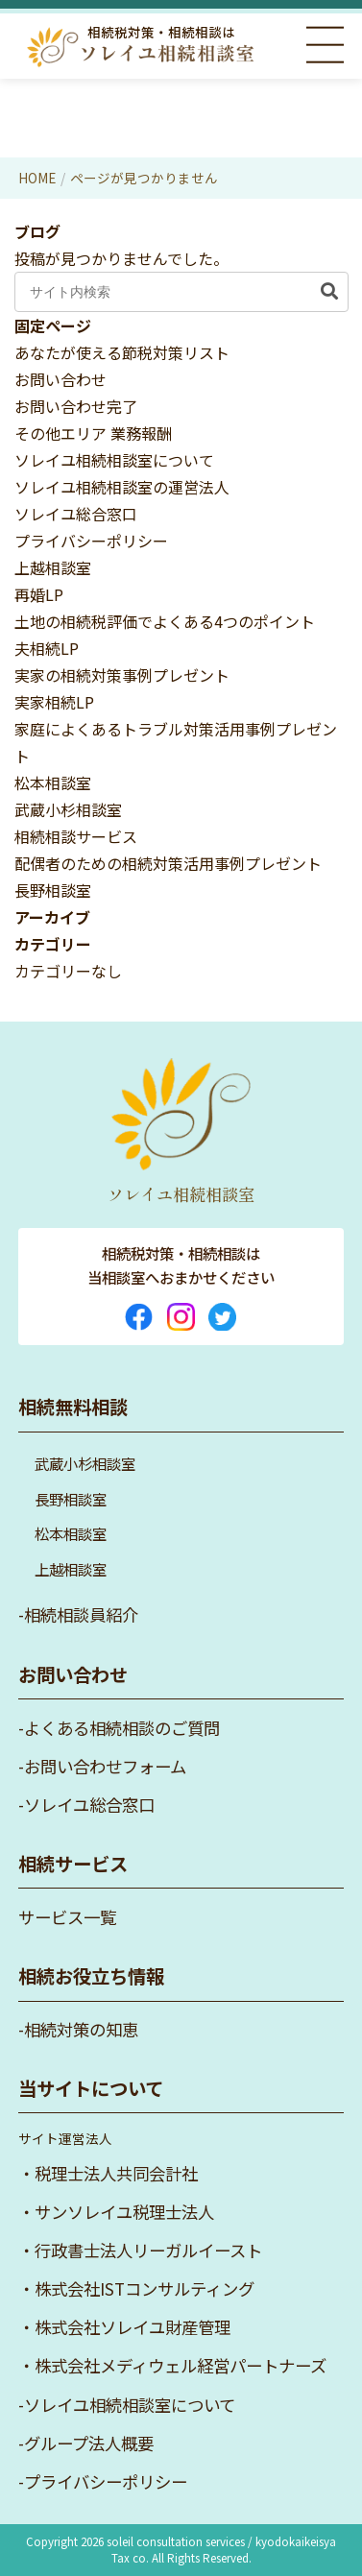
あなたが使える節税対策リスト (121, 352)
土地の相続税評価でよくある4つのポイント (164, 621)
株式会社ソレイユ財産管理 (132, 2327)
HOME (37, 177)
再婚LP (38, 594)
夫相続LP (46, 648)
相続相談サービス (75, 836)
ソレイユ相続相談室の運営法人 (121, 486)
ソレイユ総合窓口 (75, 513)
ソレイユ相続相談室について (114, 459)
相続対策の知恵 (81, 2029)
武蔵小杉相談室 (68, 809)
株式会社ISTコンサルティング (144, 2288)
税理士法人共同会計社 (116, 2173)
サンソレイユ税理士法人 (124, 2212)
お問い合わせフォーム (105, 1766)
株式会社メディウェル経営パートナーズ (180, 2365)
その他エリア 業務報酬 (93, 433)
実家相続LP (54, 701)
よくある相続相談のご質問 (122, 1728)
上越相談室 (52, 567)
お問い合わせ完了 (75, 406)
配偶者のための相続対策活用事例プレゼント (168, 863)
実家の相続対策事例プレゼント (121, 674)
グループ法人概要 (89, 2443)
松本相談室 (52, 782)
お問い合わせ (60, 379)
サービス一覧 (67, 1917)
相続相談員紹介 (81, 1614)
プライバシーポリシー (91, 540)
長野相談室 (52, 890)
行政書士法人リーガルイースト (148, 2250)
